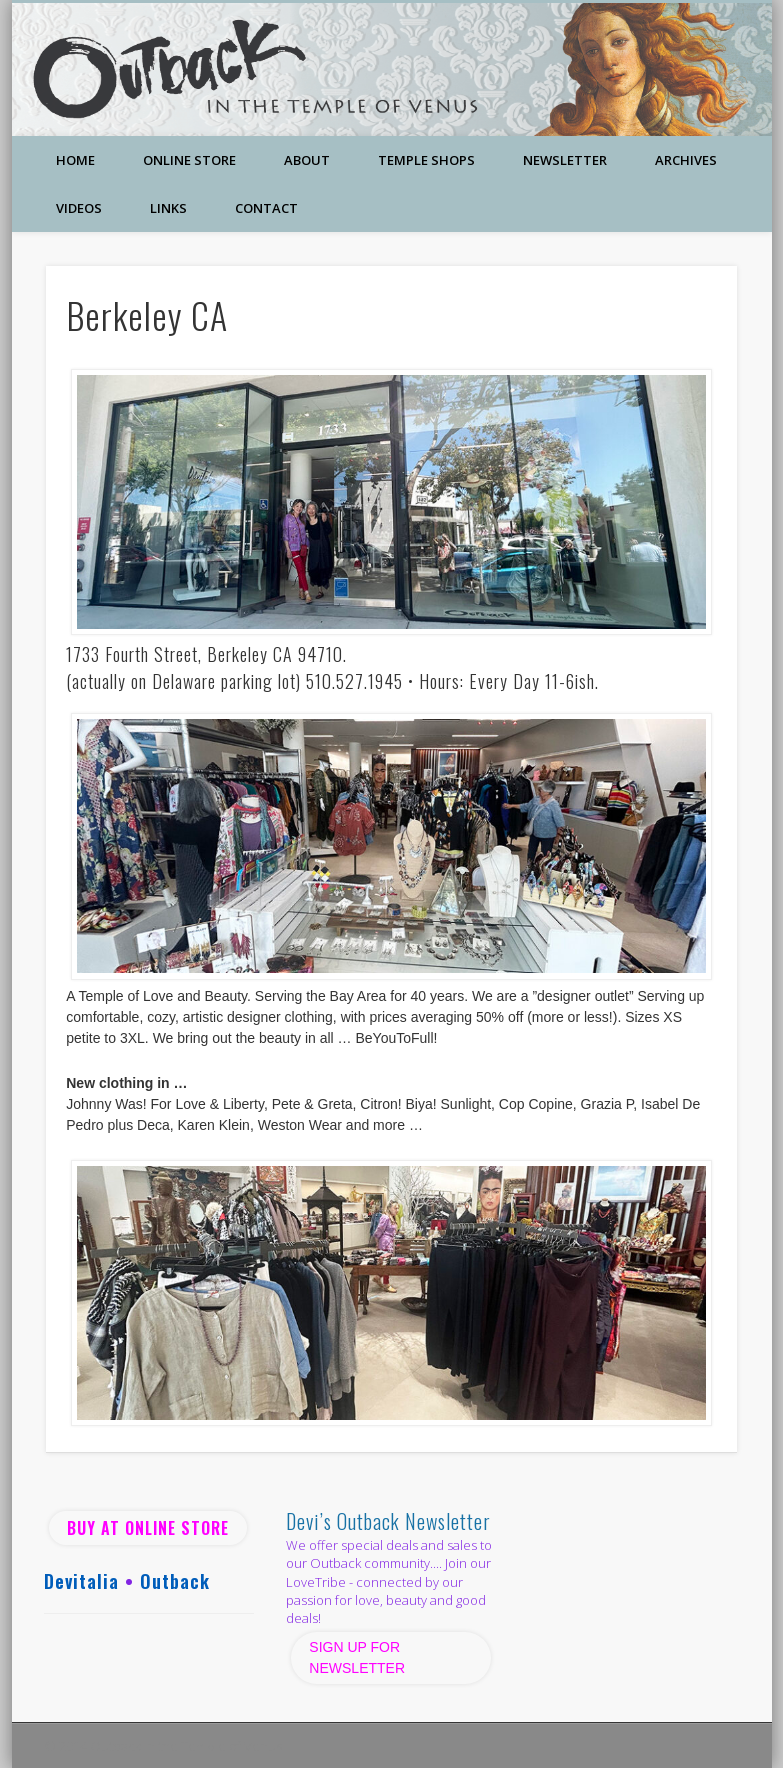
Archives (686, 160)
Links (168, 208)
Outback (175, 1581)
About (307, 160)
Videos (79, 208)
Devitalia (81, 1581)
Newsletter (565, 160)
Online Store (189, 160)
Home (75, 160)
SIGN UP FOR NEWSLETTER (359, 1657)
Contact (266, 208)
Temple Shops (426, 160)
